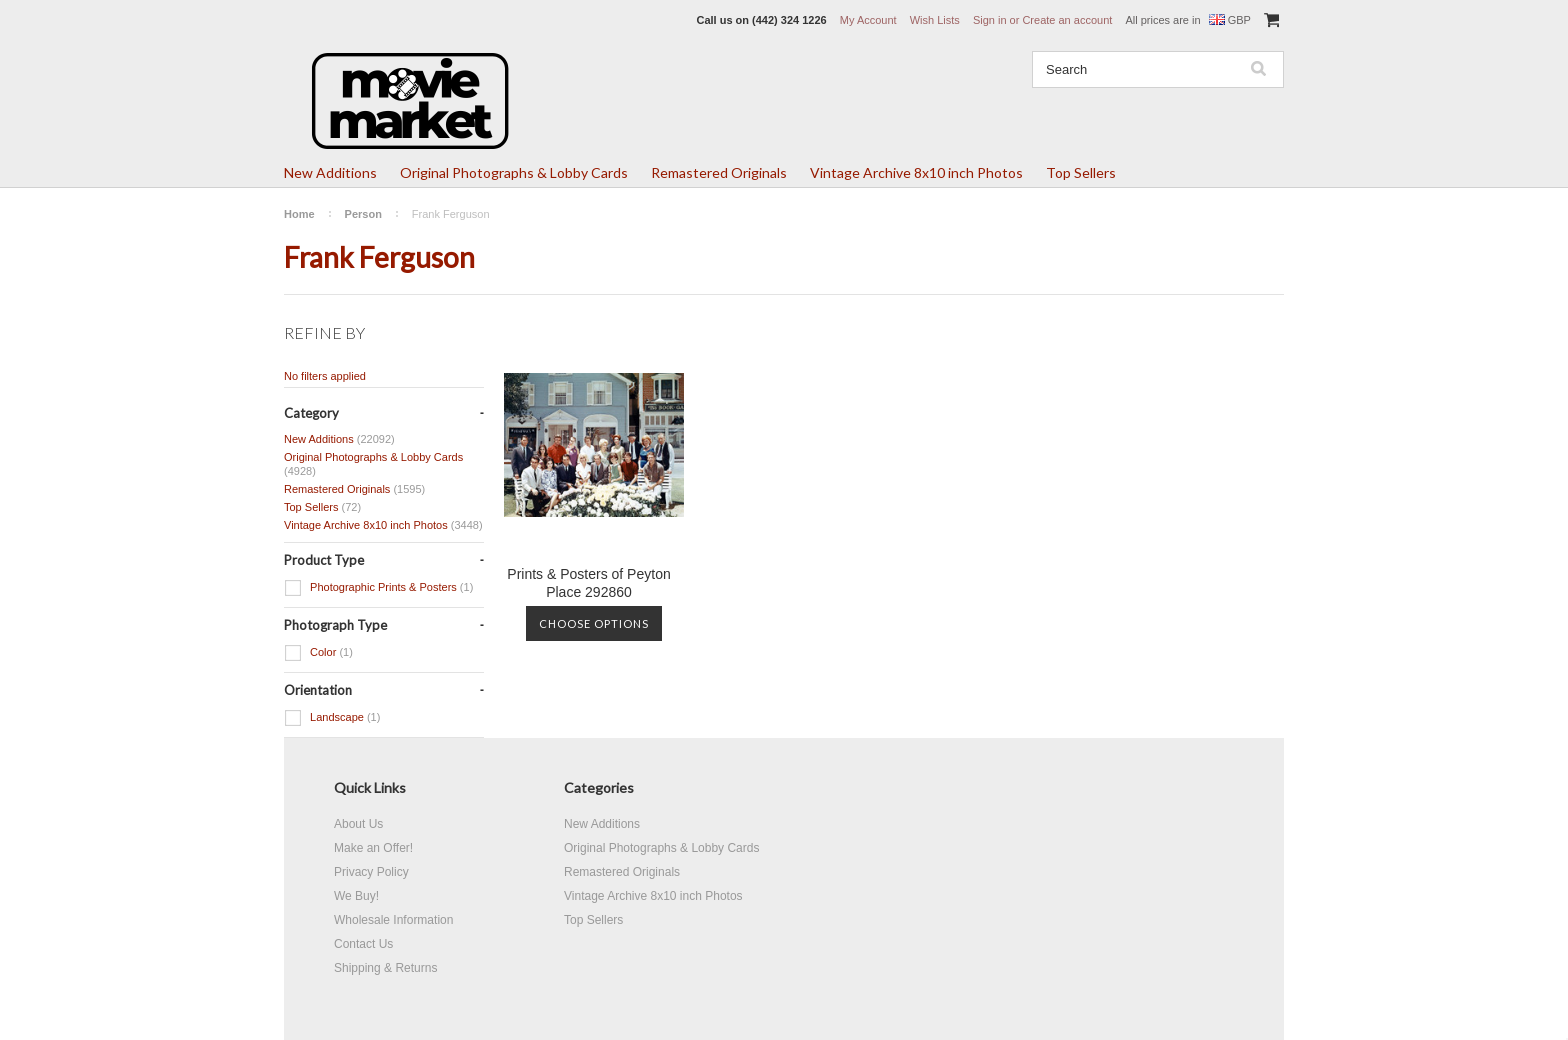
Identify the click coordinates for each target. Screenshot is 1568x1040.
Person (363, 214)
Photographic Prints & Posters (378, 588)
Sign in (990, 20)
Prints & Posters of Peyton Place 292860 (588, 583)
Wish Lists (935, 20)
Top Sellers (1081, 172)
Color (318, 653)
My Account (868, 20)
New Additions (330, 172)
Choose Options (594, 623)
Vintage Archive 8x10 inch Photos (916, 172)
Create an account (1067, 20)
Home (299, 214)
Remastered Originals (719, 172)
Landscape (332, 718)
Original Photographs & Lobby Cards (514, 172)
